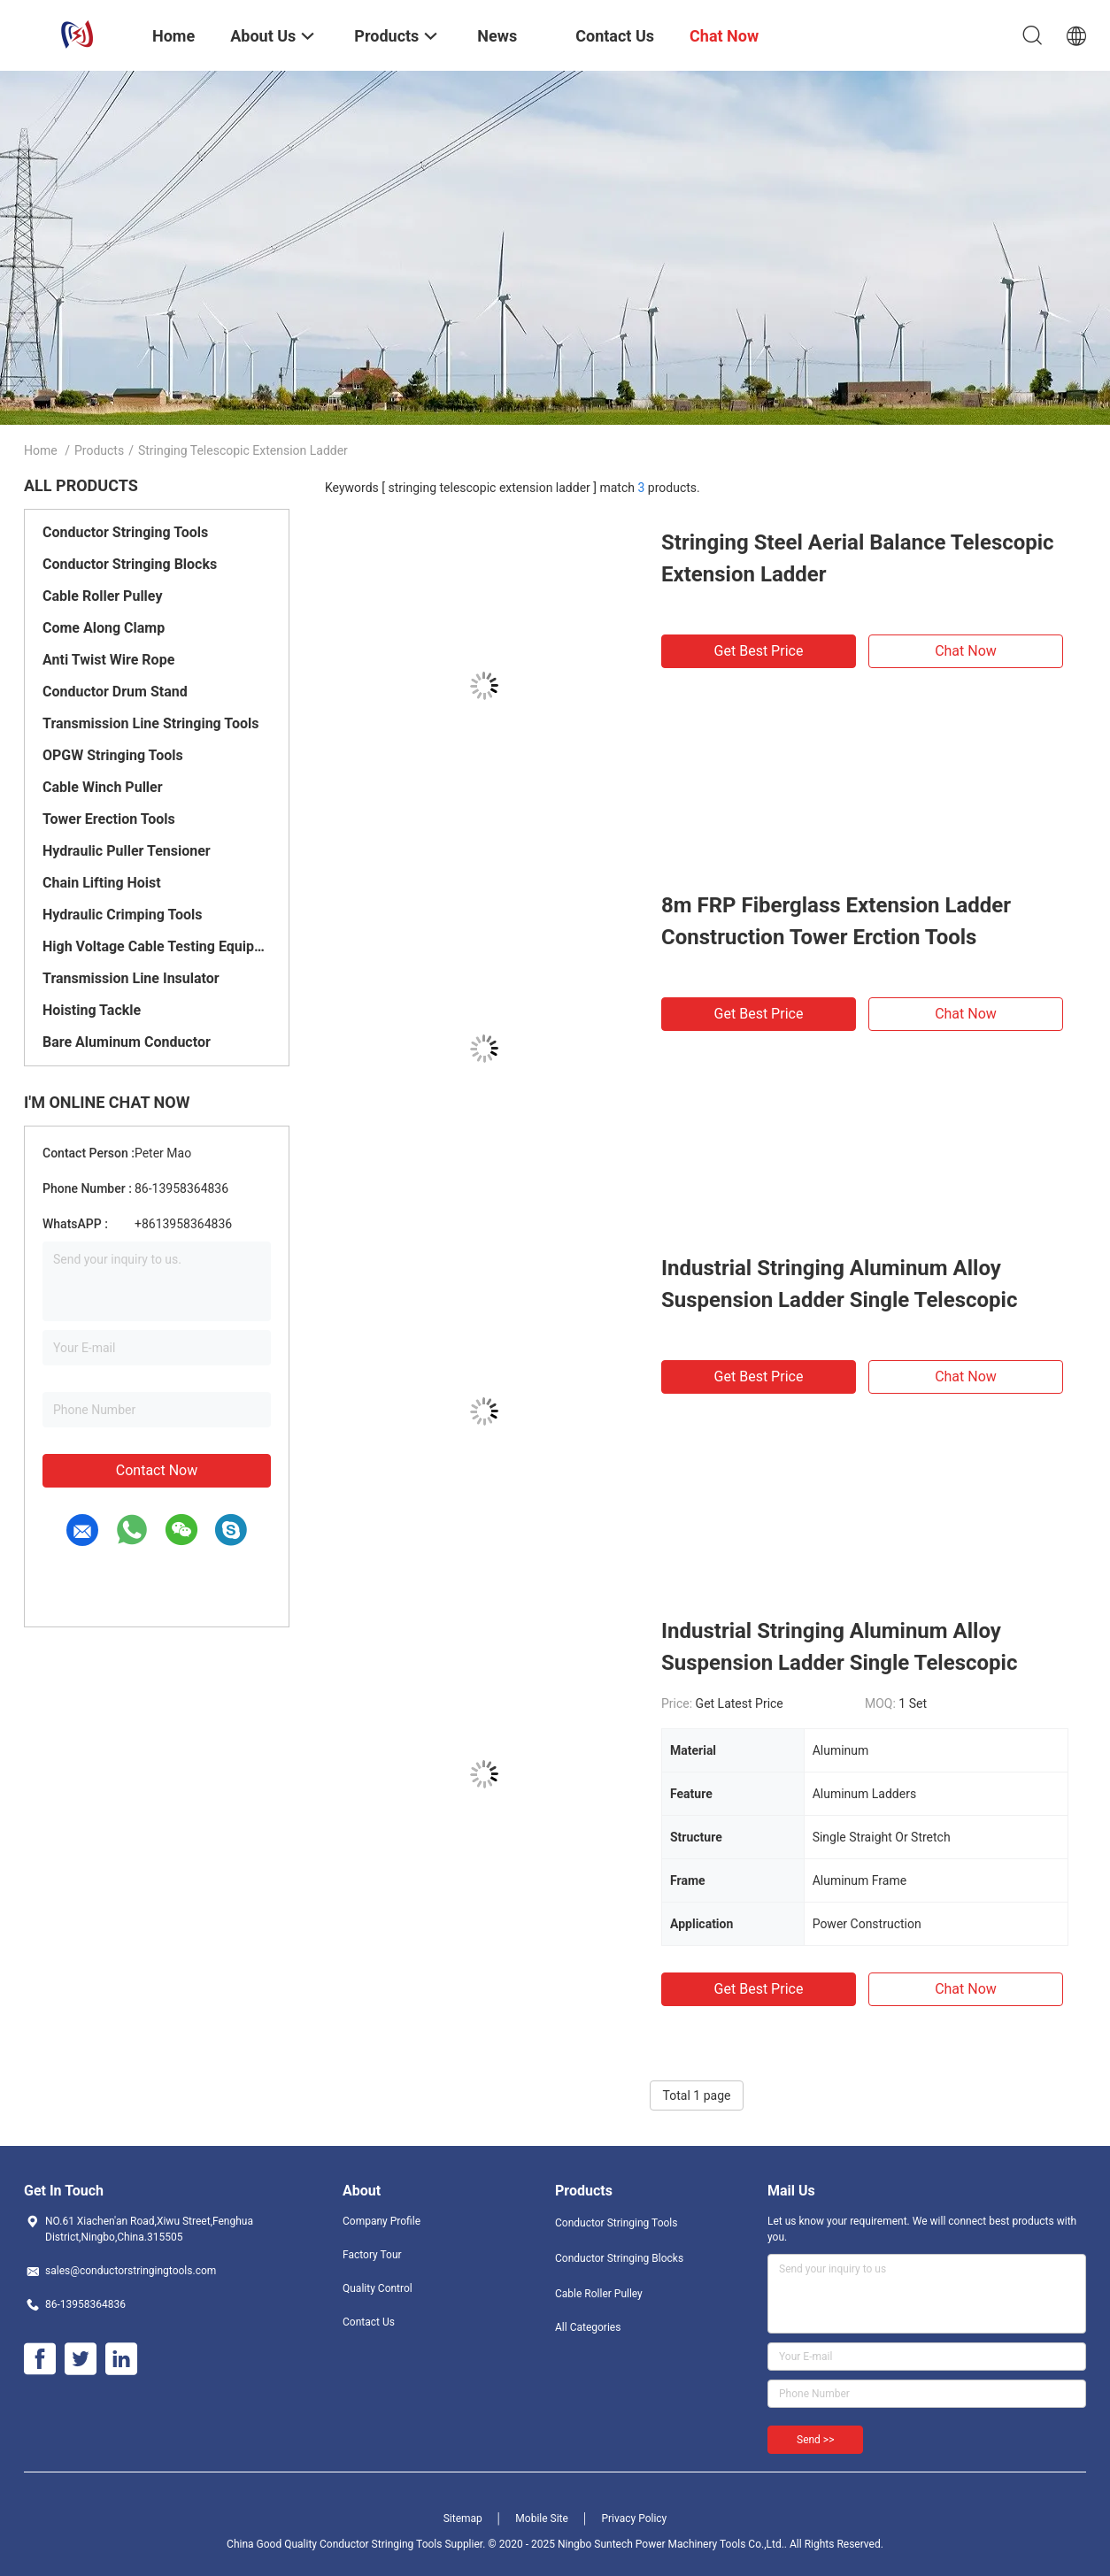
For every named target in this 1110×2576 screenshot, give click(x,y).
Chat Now (966, 650)
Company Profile (381, 2221)
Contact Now (156, 1470)
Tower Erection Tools (108, 819)
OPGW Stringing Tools (112, 755)
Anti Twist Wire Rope (108, 659)
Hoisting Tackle (91, 1010)
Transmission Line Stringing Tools (150, 723)
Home (41, 450)
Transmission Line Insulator (131, 978)
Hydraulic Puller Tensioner (126, 850)
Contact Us (369, 2322)
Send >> (815, 2440)
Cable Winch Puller (102, 787)
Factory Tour (372, 2255)
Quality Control (377, 2288)
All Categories (588, 2327)
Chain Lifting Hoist (101, 882)
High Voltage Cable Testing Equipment (156, 946)
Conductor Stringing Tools (125, 532)
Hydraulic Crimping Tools (122, 914)
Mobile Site (541, 2518)
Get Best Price (759, 650)
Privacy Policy (634, 2518)
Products (99, 450)
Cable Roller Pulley (102, 596)
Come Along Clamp (103, 627)
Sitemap (462, 2518)
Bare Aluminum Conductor (126, 1042)
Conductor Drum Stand (115, 691)
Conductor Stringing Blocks (129, 564)
